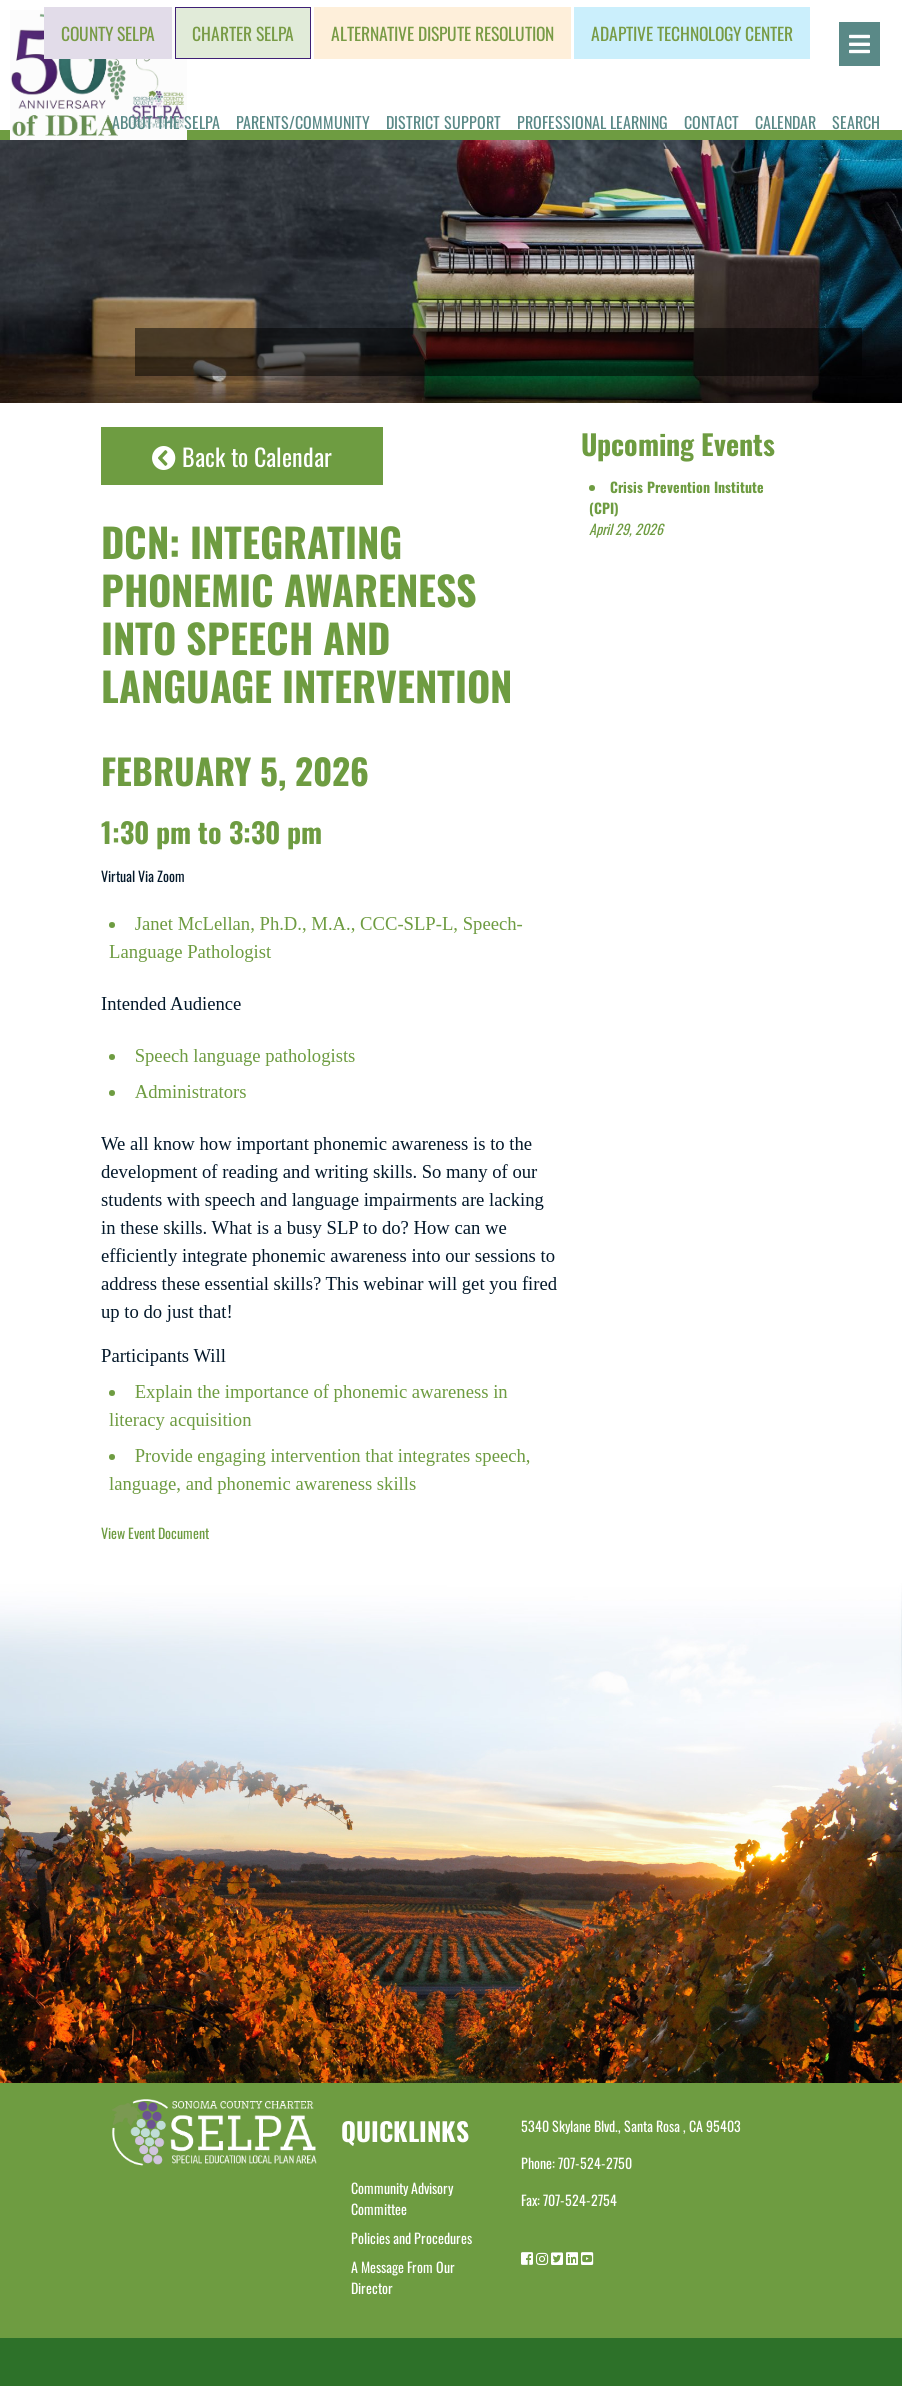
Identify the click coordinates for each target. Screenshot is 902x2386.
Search (856, 122)
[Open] (859, 44)
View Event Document (155, 1532)
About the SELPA (166, 122)
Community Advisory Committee (402, 2198)
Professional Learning (592, 122)
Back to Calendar (242, 456)
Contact (711, 122)
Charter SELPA (243, 33)
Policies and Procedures (411, 2237)
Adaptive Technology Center (692, 33)
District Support (443, 122)
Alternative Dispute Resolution (442, 33)
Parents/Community (303, 122)
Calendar (785, 122)
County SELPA (108, 33)
